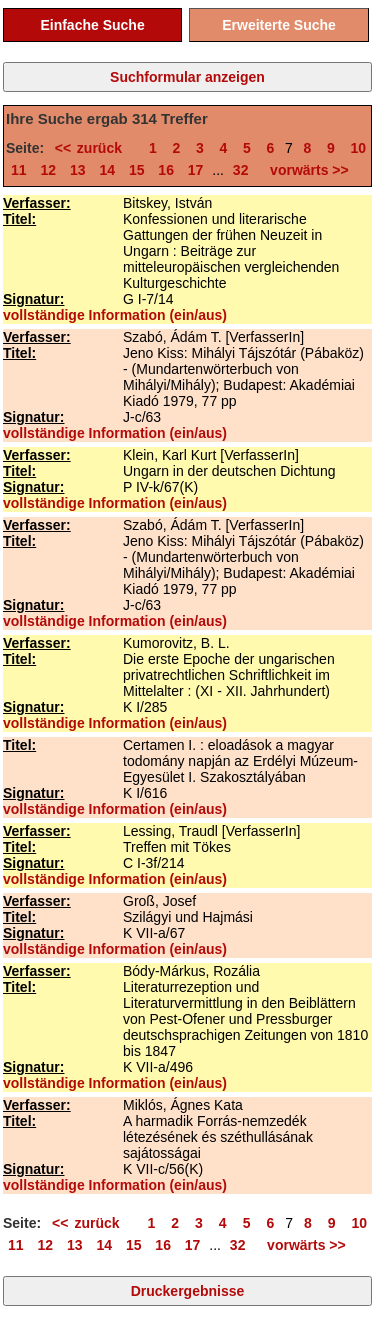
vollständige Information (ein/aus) (115, 315)
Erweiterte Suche (279, 25)
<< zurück (94, 148)
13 (78, 170)
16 (166, 170)
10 (359, 148)
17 (196, 170)
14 (107, 170)
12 (48, 170)
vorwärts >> (305, 170)
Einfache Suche (92, 25)
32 (241, 170)
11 (19, 170)
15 (137, 170)
